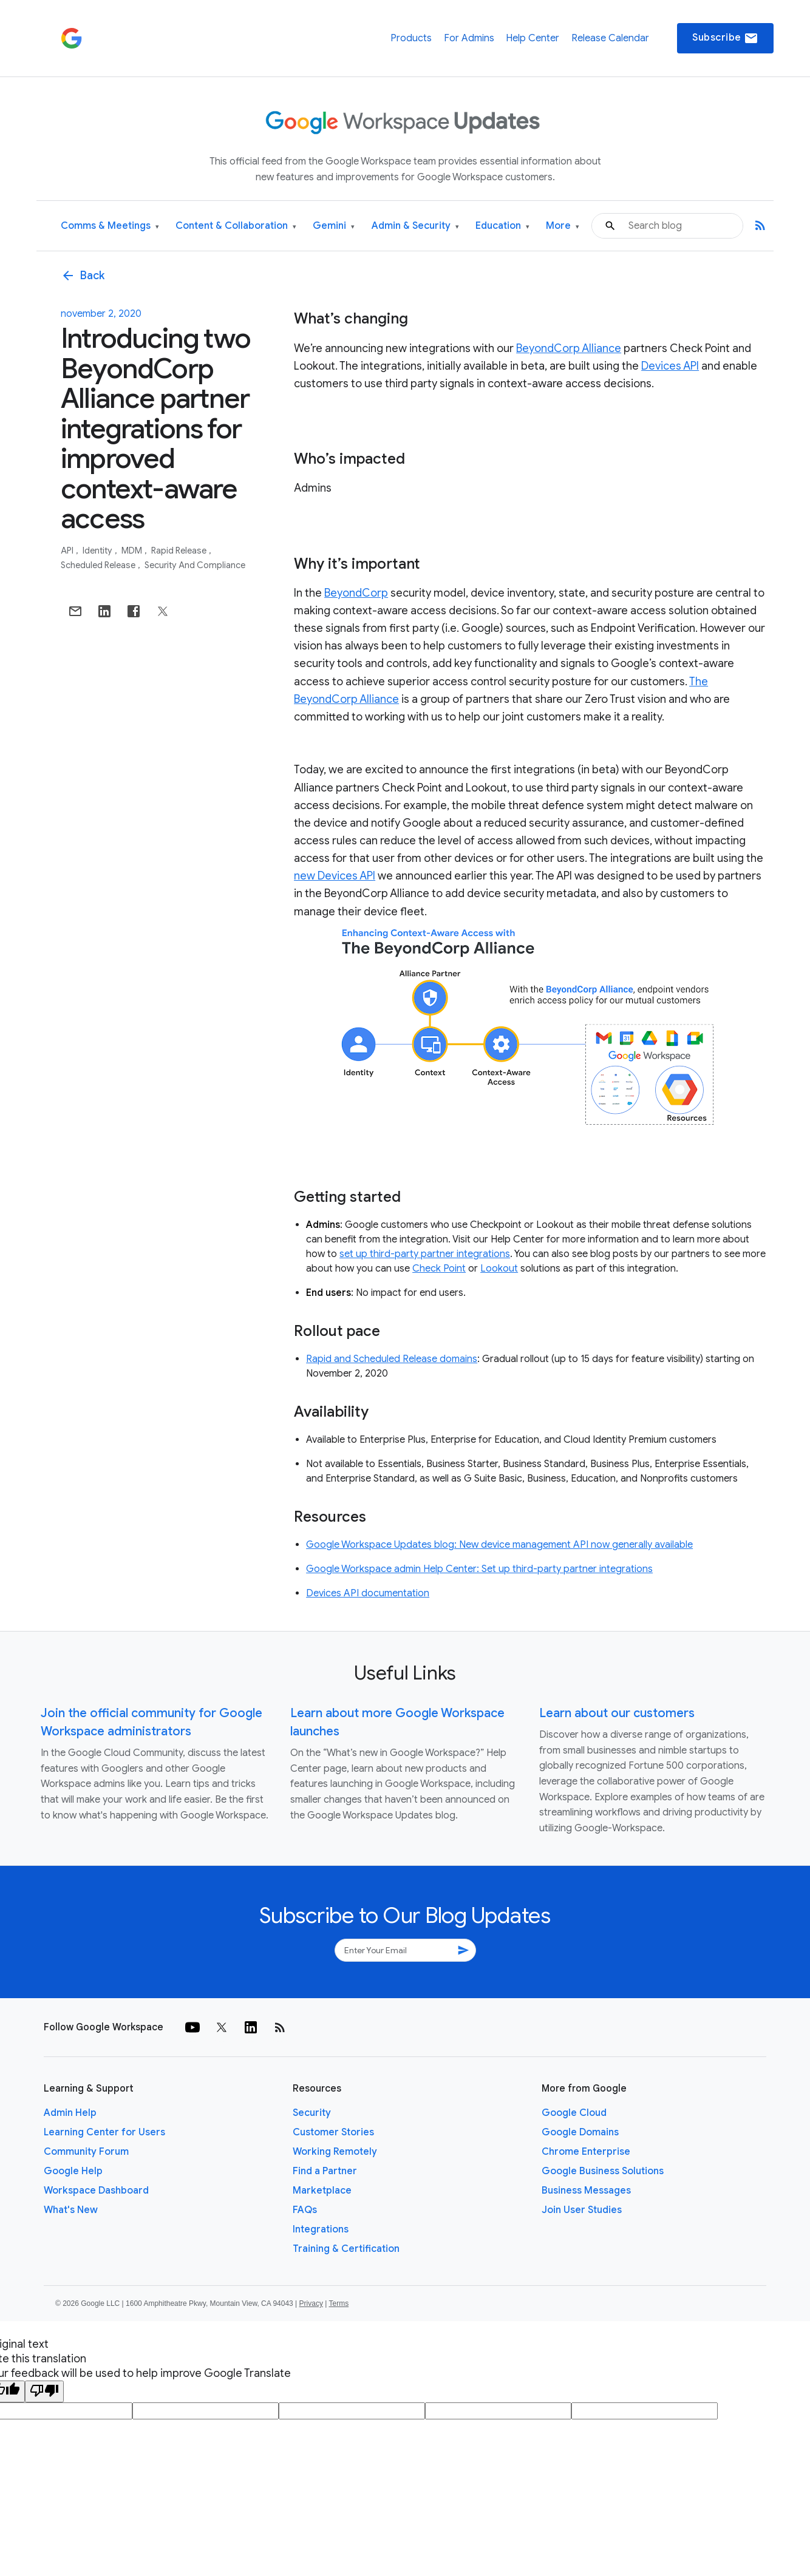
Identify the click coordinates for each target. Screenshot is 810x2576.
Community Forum (86, 2152)
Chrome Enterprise (586, 2152)
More (562, 226)
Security (312, 2113)
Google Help (73, 2171)
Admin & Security (415, 226)
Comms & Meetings (110, 226)
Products (411, 38)
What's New (71, 2210)
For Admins (469, 38)
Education (502, 226)
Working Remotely (335, 2152)
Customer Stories (333, 2132)
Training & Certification (346, 2249)
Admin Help (70, 2113)
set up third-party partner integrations (424, 1254)
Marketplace (322, 2191)
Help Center (532, 38)
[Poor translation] (44, 2391)
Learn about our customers (617, 1713)
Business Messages (586, 2191)
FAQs (305, 2210)
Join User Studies (582, 2210)
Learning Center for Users (104, 2132)
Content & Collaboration (235, 226)
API (68, 550)
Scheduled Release (99, 565)
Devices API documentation (367, 1593)
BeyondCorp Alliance (568, 348)
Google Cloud (574, 2113)
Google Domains (580, 2132)
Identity (98, 550)
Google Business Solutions (603, 2171)
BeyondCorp (356, 593)
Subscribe (725, 38)
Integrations (321, 2229)
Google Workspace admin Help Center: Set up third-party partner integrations (479, 1569)
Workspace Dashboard (96, 2191)
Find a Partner (325, 2171)
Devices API (670, 366)
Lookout (499, 1269)
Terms (338, 2303)
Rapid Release (179, 550)
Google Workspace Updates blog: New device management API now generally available (499, 1545)
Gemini (334, 226)
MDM (132, 550)
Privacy (311, 2303)
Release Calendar (610, 38)
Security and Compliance (195, 565)
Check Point (439, 1269)
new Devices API (334, 876)
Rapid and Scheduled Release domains (391, 1359)
